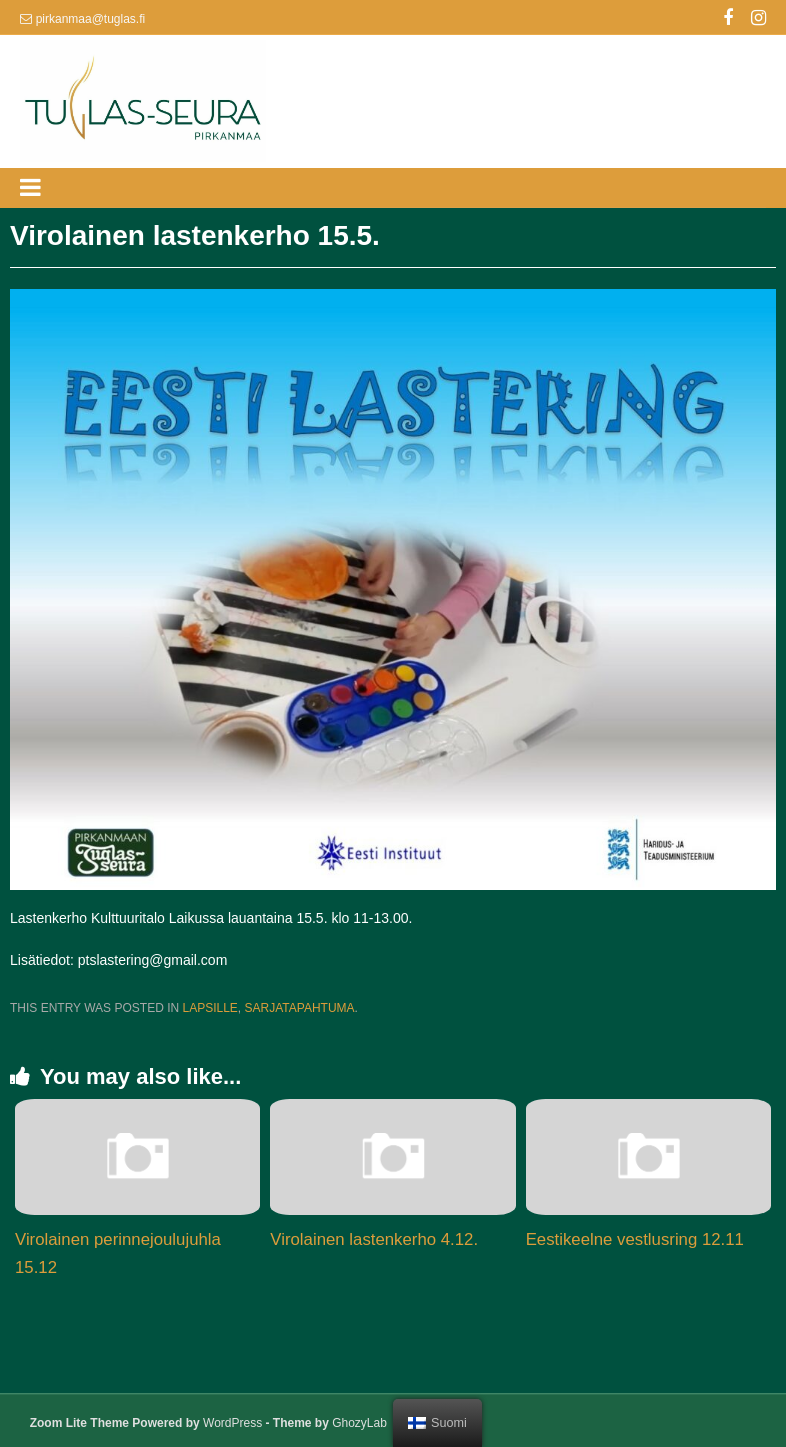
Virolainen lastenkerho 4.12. (374, 1239)
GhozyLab (359, 1423)
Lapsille (209, 1008)
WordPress (232, 1423)
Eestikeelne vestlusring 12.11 (635, 1239)
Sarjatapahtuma (300, 1008)
